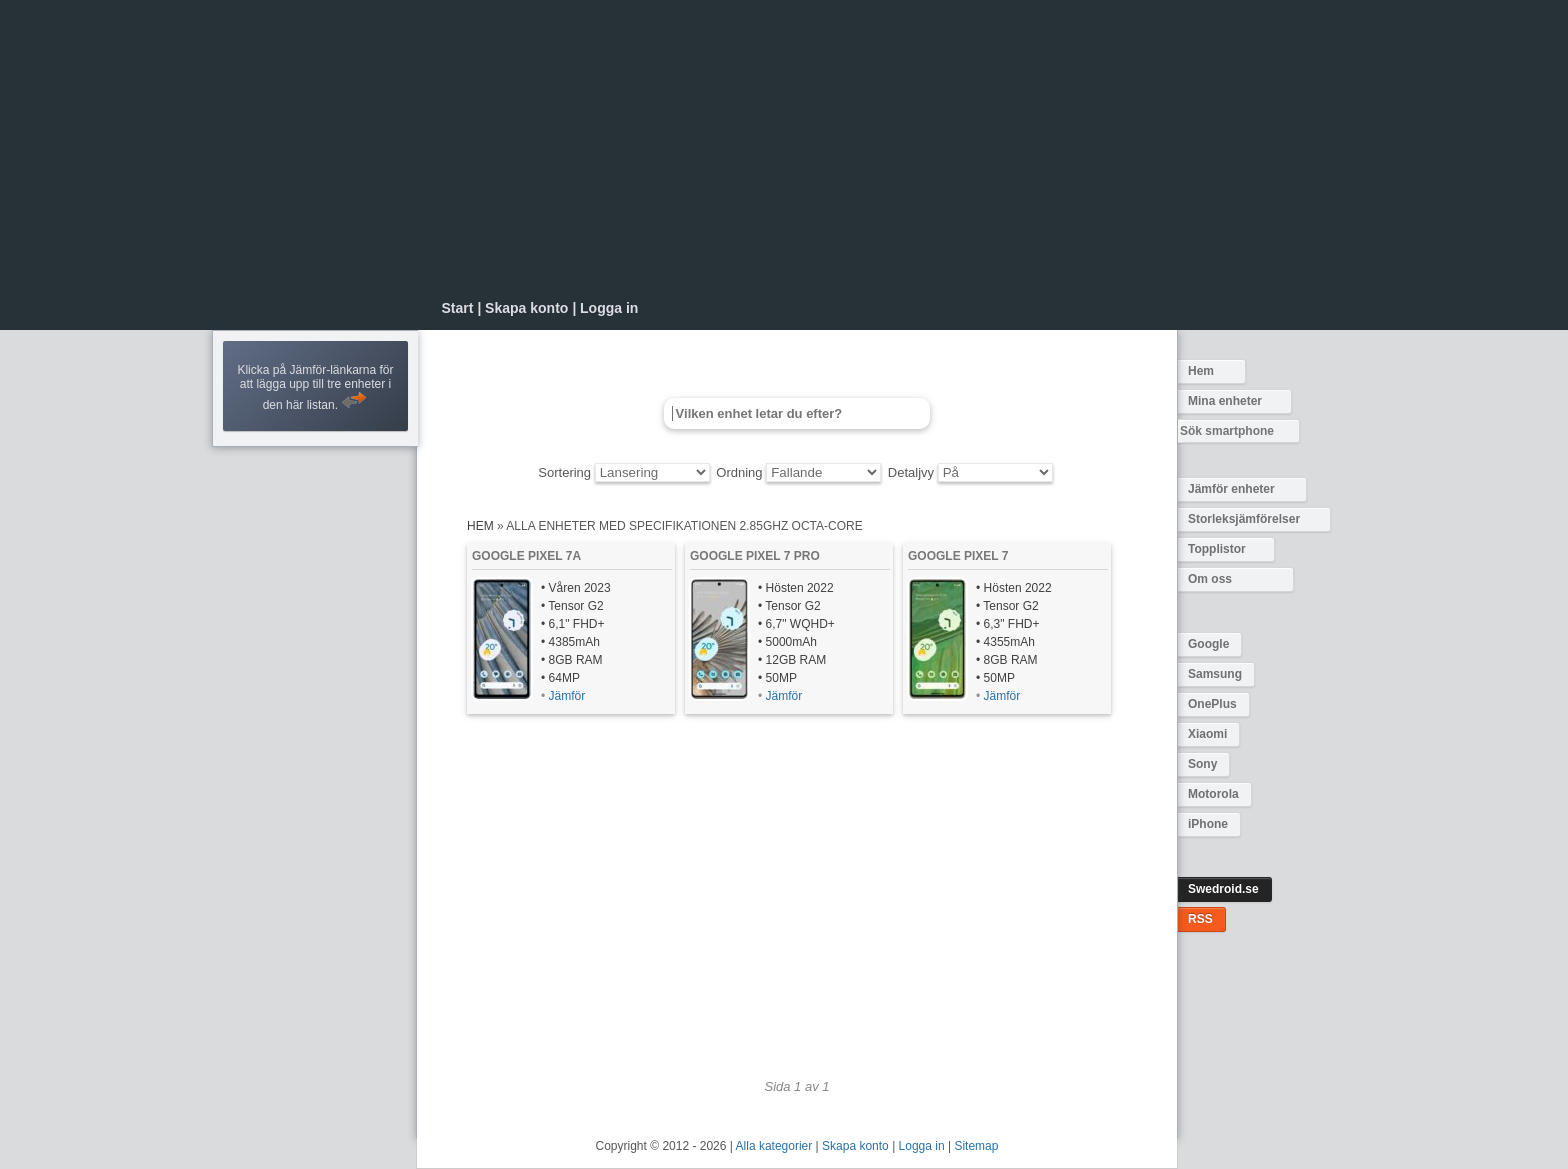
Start (458, 308)
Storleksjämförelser (1244, 519)
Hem (1201, 371)
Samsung (1215, 674)
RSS (1200, 919)
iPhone (1208, 824)
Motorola (1213, 794)
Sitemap (976, 1146)
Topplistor (1217, 549)
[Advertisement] (797, 150)
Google (1208, 644)
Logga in (609, 308)
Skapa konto (526, 308)
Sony (1202, 764)
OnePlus (1212, 704)
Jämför (567, 696)
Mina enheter (1225, 401)
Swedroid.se (1223, 889)
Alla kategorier (774, 1146)
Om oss (1210, 579)
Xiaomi (1207, 734)
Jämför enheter (1231, 489)
